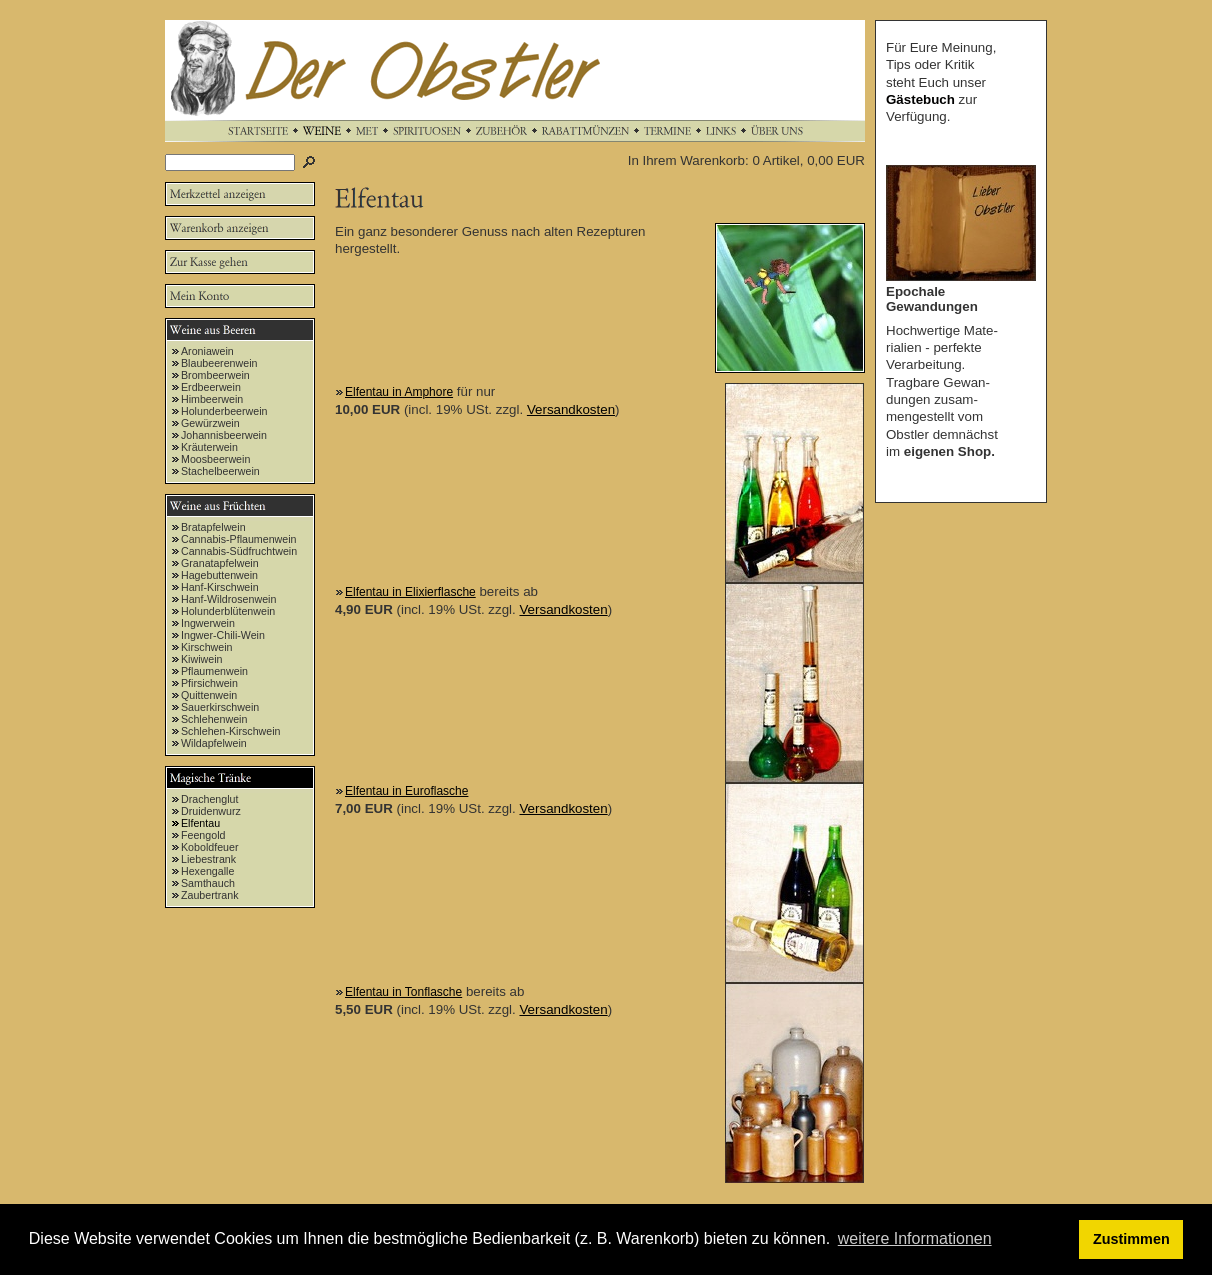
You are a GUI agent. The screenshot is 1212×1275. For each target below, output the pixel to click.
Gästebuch (920, 99)
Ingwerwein (208, 623)
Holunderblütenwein (228, 611)
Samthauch (208, 883)
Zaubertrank (209, 895)
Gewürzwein (210, 423)
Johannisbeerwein (224, 435)
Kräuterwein (209, 447)
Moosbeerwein (215, 459)
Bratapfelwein (213, 527)
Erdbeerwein (211, 387)
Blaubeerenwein (219, 363)
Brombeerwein (215, 375)
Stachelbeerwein (220, 471)
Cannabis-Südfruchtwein (239, 551)
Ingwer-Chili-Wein (223, 635)
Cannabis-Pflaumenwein (239, 539)
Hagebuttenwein (219, 575)
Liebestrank (208, 859)
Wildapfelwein (214, 743)
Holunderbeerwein (224, 411)
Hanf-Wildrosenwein (228, 599)
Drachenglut (209, 799)
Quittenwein (209, 695)
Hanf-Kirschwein (220, 587)
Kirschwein (207, 647)
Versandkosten (571, 409)
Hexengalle (207, 871)
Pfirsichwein (209, 683)
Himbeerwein (212, 399)
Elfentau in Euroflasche (406, 791)
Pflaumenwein (214, 671)
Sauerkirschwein (220, 707)
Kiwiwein (201, 659)
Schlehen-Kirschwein (231, 731)
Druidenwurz (211, 811)
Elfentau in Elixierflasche (410, 592)
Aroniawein (207, 351)
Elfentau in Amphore (399, 392)
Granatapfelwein (220, 563)
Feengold (203, 835)
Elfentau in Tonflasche (403, 992)
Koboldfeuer (209, 847)
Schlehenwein (214, 719)
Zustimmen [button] (1131, 1239)
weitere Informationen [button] (915, 1238)
